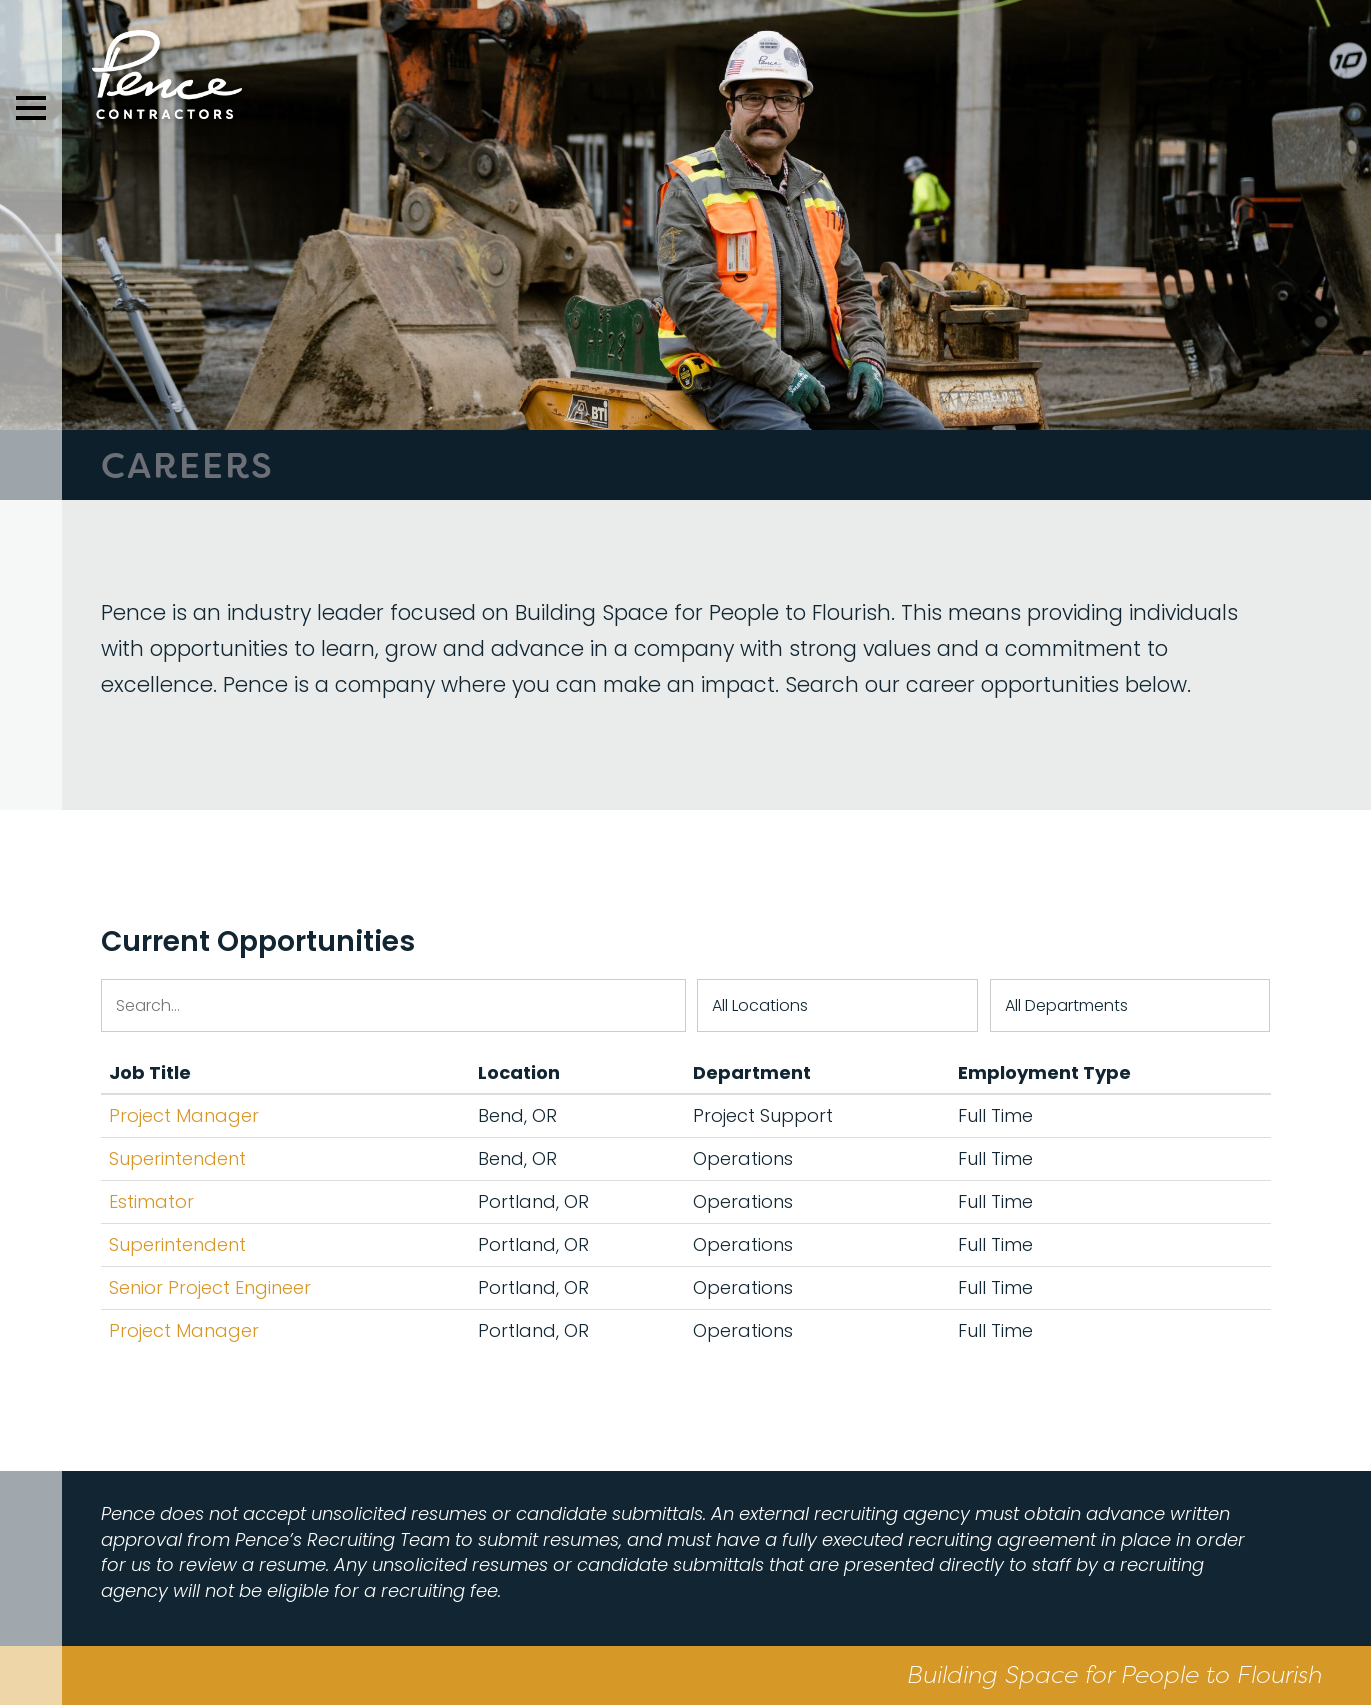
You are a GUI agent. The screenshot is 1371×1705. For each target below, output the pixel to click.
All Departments (1066, 1005)
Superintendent (177, 1158)
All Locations (760, 1005)
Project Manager (184, 1115)
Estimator (151, 1201)
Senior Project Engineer (210, 1287)
